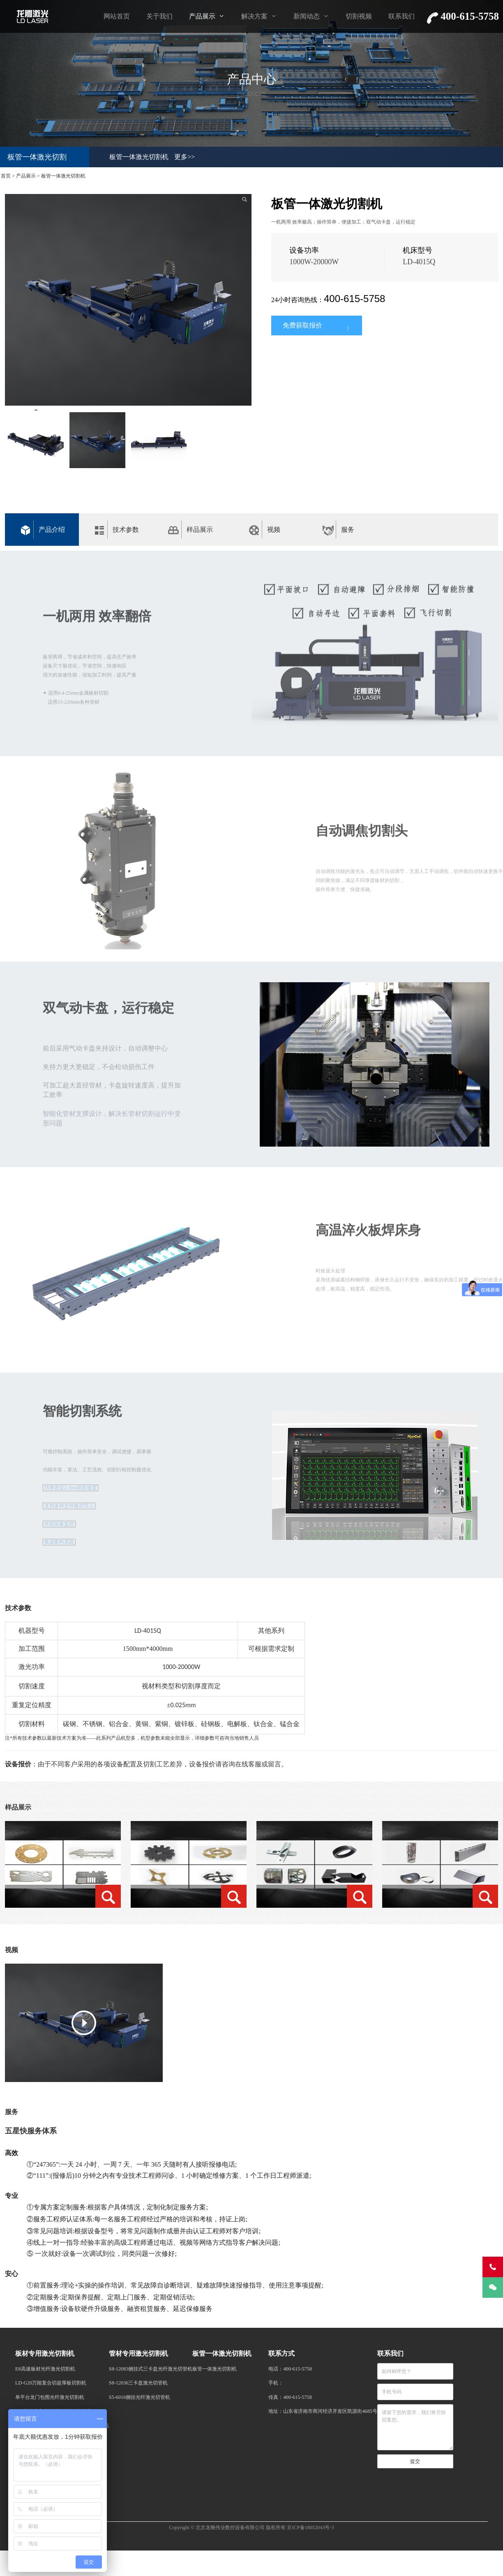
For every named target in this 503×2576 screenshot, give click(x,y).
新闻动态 (306, 16)
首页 (6, 176)
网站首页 (117, 16)
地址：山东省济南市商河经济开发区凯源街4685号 (322, 2411)
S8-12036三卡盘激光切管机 (138, 2383)
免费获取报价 (317, 326)
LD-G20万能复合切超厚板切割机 (50, 2383)
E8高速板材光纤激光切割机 (45, 2369)
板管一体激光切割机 (138, 156)
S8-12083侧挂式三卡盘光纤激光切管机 (151, 2369)
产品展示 (202, 16)
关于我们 (159, 16)
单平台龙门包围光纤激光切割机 (49, 2397)
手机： (275, 2383)
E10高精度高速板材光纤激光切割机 (53, 2411)
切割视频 (359, 16)
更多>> (184, 156)
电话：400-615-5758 (289, 2369)
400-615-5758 (354, 298)
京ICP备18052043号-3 (310, 2527)
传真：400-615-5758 (289, 2397)
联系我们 (401, 16)
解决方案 (254, 16)
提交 (415, 2461)
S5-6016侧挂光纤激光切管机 (139, 2397)
